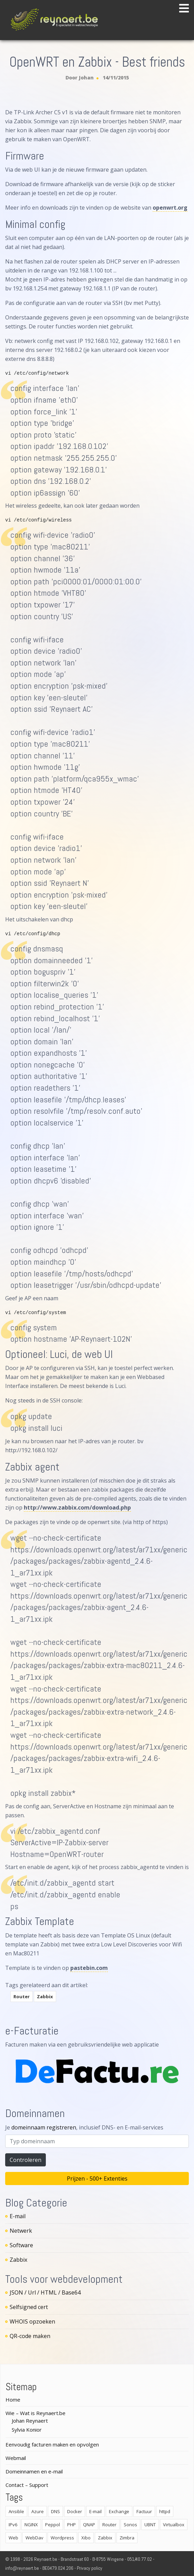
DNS (55, 2511)
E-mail (17, 2216)
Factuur (144, 2511)
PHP (71, 2524)
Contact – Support (27, 2484)
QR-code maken (30, 2336)
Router (21, 1996)
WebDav (34, 2538)
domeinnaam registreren (43, 2127)
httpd (164, 2511)
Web (13, 2538)
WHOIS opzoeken (32, 2321)
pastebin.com (89, 1968)
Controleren (25, 2160)
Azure (37, 2511)
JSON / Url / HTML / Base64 (45, 2292)
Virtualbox (173, 2524)
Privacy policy (89, 2568)
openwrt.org (170, 207)
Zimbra (127, 2538)
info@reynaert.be (22, 2568)
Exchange (119, 2511)
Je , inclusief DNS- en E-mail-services (84, 2127)
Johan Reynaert (30, 2420)
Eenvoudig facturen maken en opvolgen (52, 2444)
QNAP (89, 2524)
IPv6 (13, 2524)
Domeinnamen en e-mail (34, 2471)
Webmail (16, 2457)
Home (13, 2399)
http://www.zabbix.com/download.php (77, 1507)
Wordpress (62, 2538)
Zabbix (45, 1996)
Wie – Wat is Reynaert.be (35, 2413)
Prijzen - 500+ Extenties (97, 2178)
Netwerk (21, 2230)
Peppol (52, 2524)
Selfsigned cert (29, 2307)
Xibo (86, 2538)
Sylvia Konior (27, 2429)
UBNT (150, 2524)
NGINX (31, 2524)
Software (21, 2245)
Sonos (130, 2524)
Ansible (16, 2511)
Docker (74, 2511)
